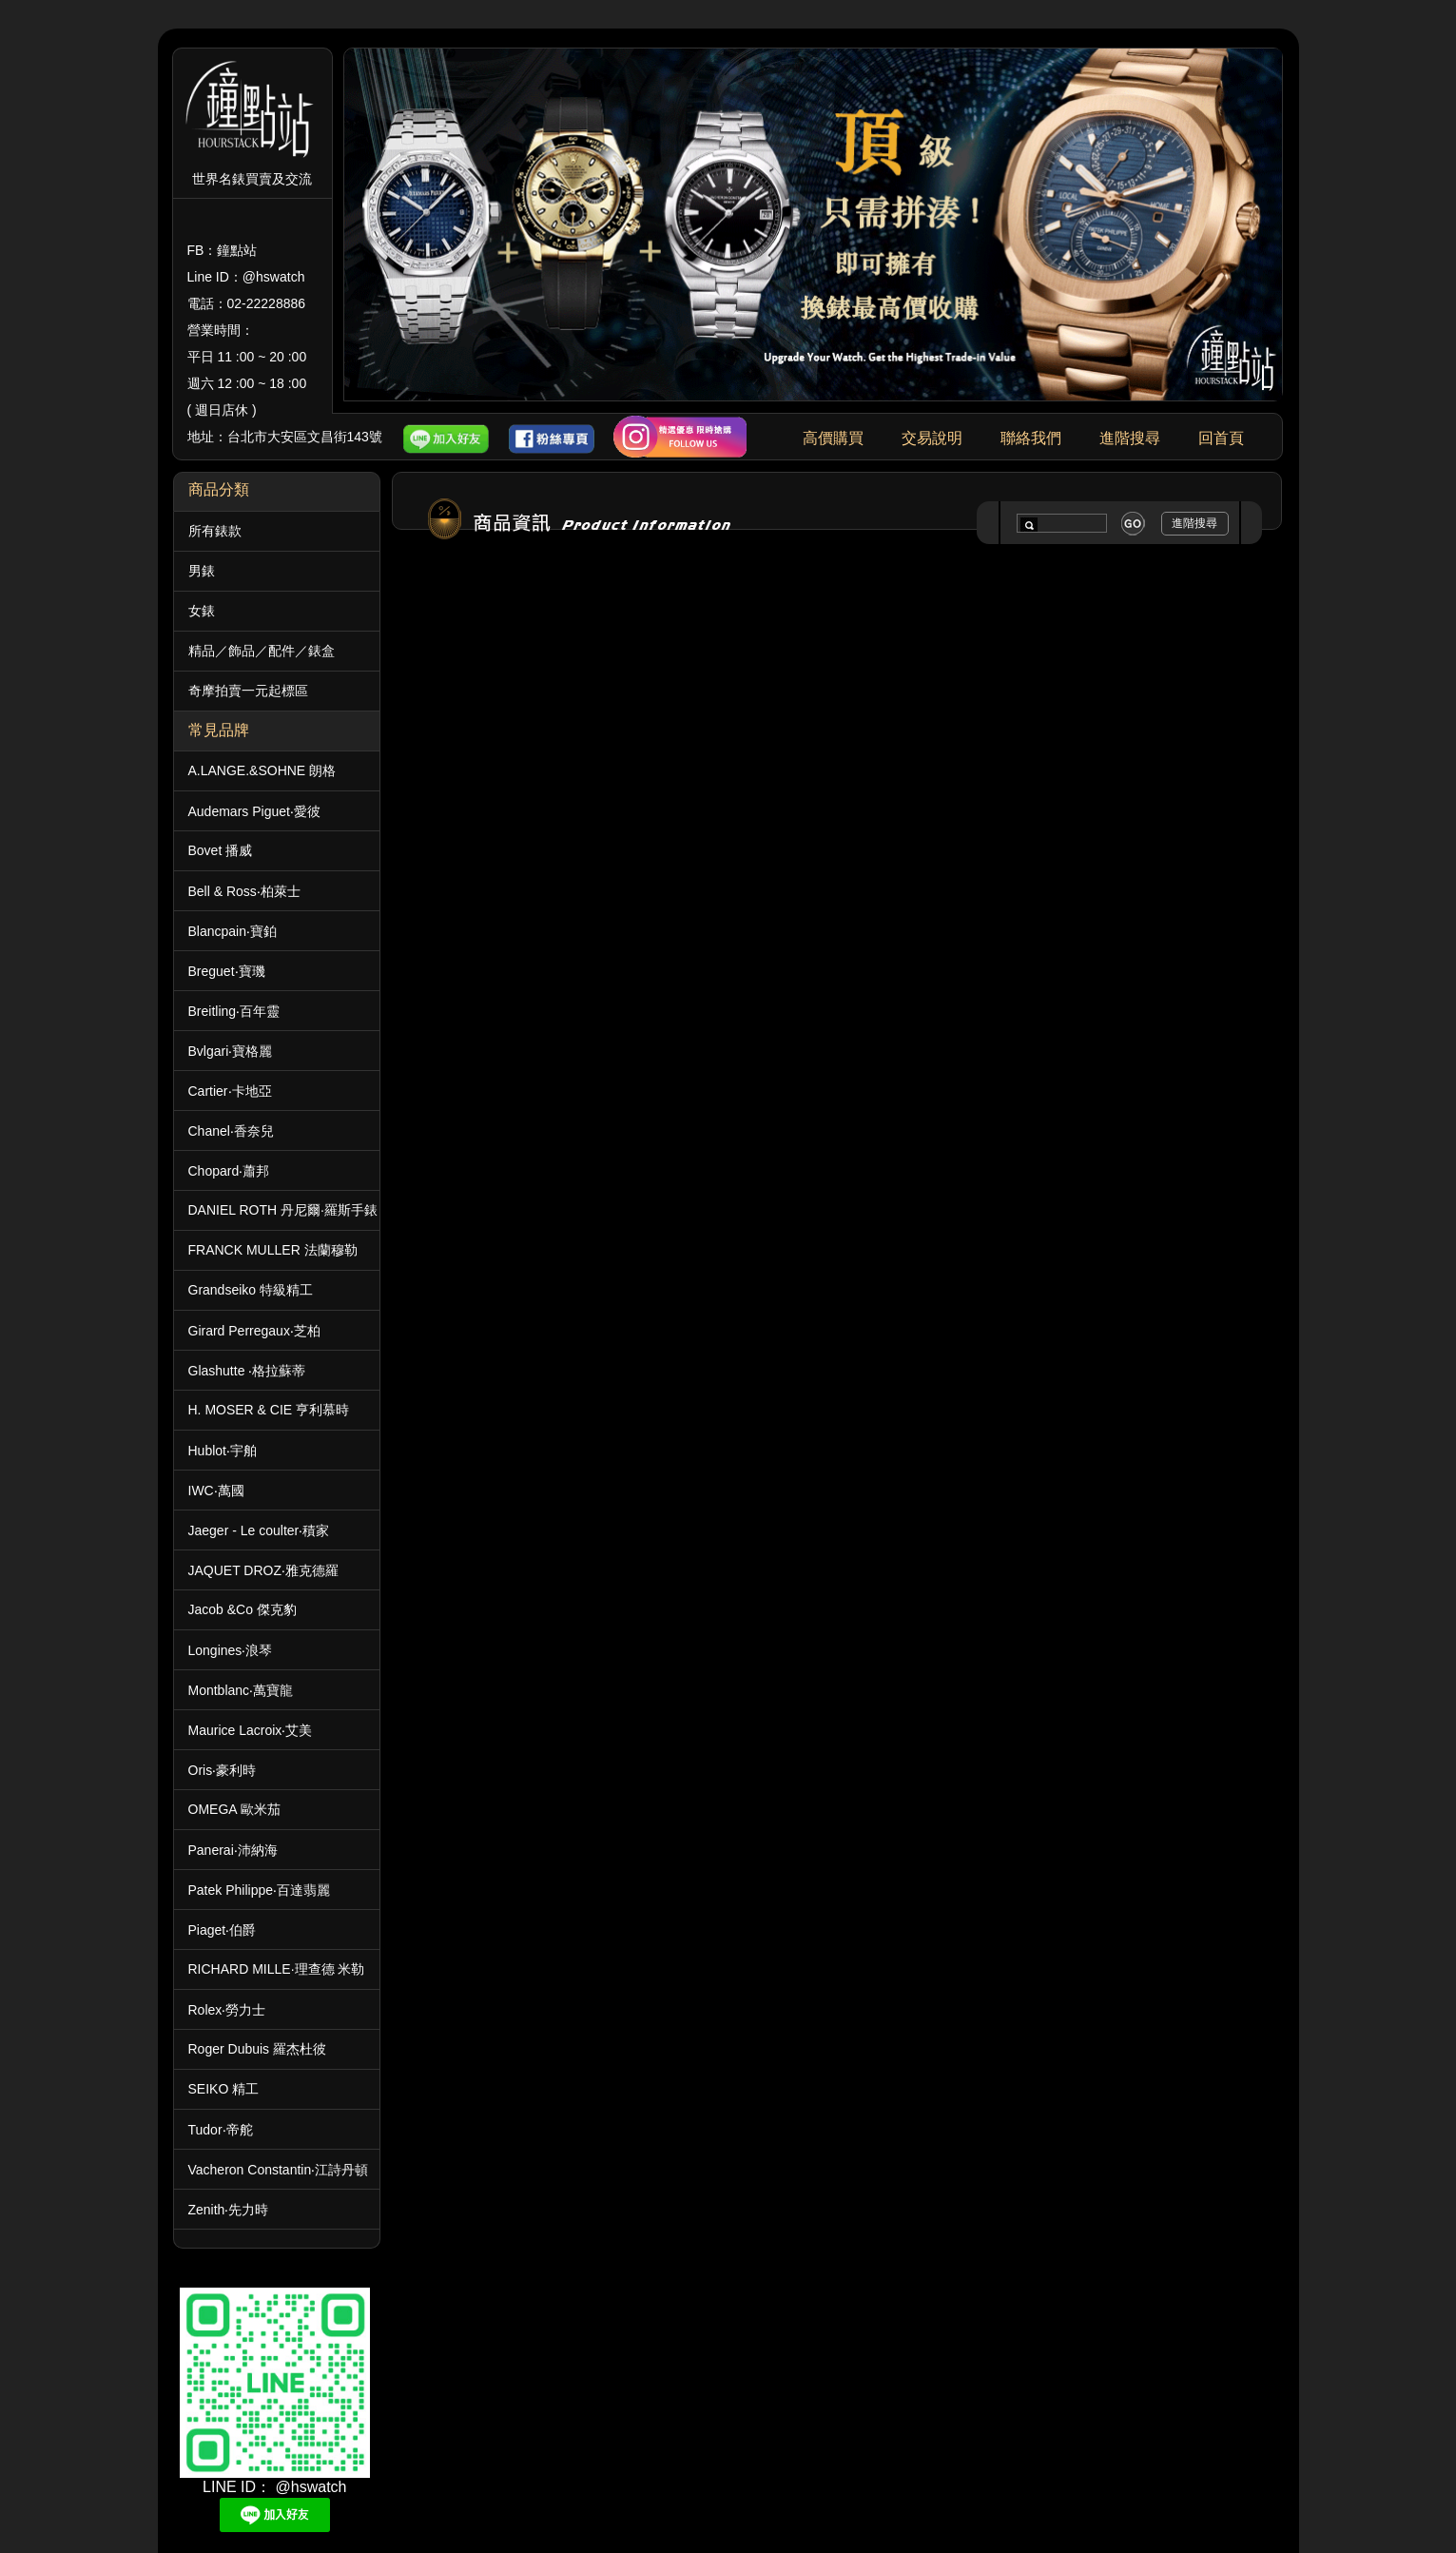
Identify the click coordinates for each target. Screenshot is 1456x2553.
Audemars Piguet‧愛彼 (254, 811)
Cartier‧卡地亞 (230, 1091)
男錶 (201, 570)
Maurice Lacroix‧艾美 (250, 1730)
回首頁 (1221, 438)
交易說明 (932, 438)
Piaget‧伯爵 (222, 1930)
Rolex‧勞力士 (227, 2009)
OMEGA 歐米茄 (234, 1809)
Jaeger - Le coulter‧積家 (259, 1530)
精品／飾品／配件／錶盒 (261, 650)
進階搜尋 (1129, 438)
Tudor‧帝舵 (220, 2129)
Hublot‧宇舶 (222, 1450)
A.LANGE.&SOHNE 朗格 (262, 770)
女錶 (201, 610)
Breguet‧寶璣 (226, 971)
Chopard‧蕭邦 (229, 1171)
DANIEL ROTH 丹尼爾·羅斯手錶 (283, 1210)
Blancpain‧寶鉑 (233, 931)
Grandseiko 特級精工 (250, 1289)
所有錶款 (215, 530)
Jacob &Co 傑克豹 (242, 1609)
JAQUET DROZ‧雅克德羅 (264, 1570)
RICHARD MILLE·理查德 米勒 (276, 1969)
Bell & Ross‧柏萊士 (244, 891)
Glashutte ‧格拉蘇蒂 (247, 1370)
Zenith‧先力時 (228, 2209)
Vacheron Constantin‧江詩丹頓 (278, 2169)
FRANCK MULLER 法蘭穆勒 (273, 1249)
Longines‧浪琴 (230, 1650)
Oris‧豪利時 (222, 1770)
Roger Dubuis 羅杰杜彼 (257, 2048)
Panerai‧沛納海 (233, 1850)
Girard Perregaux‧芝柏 (254, 1330)
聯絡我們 (1030, 438)
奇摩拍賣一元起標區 (248, 690)
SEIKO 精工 (224, 2088)
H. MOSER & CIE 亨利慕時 (269, 1409)
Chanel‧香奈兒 (231, 1131)
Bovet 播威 (220, 850)
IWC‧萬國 (216, 1490)
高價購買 (833, 438)
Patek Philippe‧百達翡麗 (259, 1890)
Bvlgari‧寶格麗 (230, 1051)
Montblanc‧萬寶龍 (241, 1690)
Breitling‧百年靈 (234, 1011)
